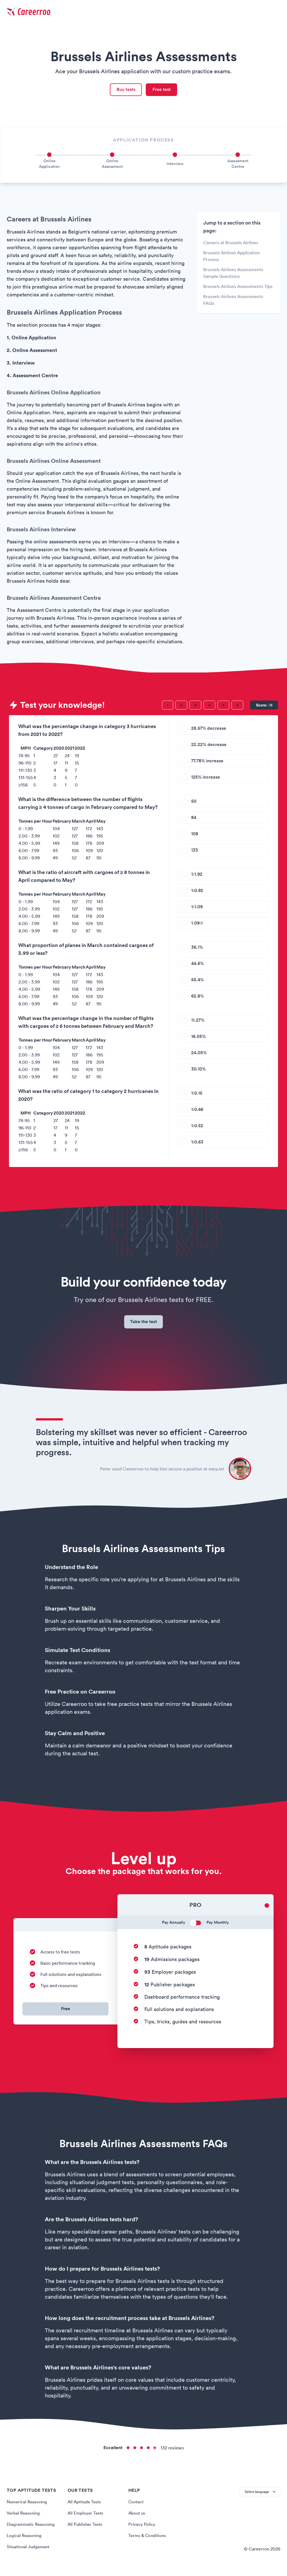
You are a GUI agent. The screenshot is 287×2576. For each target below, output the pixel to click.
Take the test (143, 1326)
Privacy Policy (142, 2530)
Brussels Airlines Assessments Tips (237, 289)
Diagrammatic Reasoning (32, 2530)
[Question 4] (209, 707)
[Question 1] (167, 707)
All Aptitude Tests (85, 2507)
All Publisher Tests (86, 2530)
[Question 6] (237, 707)
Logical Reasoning (25, 2541)
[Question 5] (223, 707)
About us (137, 2519)
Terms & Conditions (148, 2541)
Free (65, 2014)
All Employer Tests (86, 2519)
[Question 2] (181, 707)
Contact (136, 2507)
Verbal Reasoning (24, 2519)
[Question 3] (195, 707)
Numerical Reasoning (28, 2507)
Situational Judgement (29, 2552)
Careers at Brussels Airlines (230, 245)
